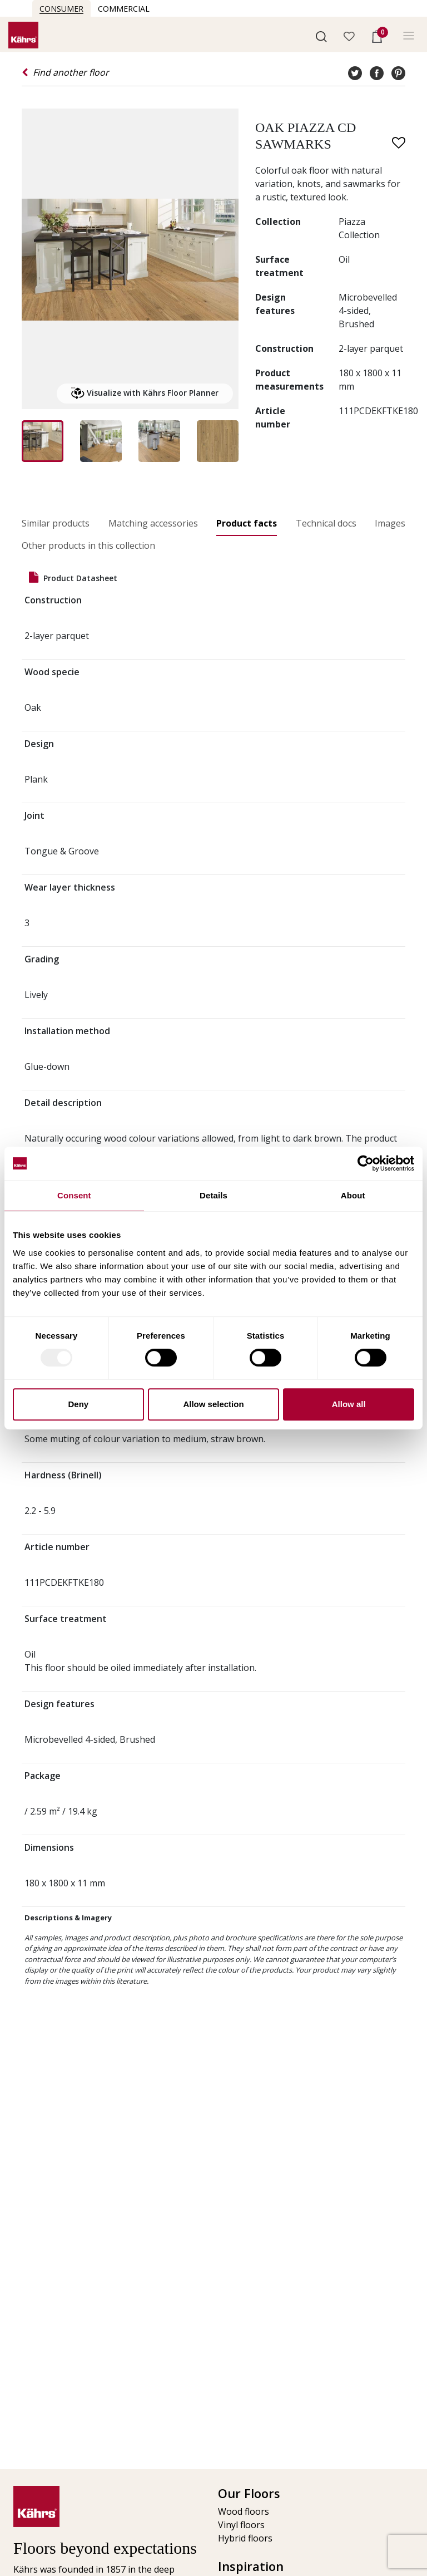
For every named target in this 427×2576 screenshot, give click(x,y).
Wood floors (243, 2511)
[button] (321, 35)
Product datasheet (73, 577)
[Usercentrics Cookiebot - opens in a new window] (365, 1163)
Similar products (56, 523)
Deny (78, 1404)
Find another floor (65, 72)
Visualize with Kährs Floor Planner (145, 393)
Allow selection (213, 1404)
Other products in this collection (88, 545)
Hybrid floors (245, 2538)
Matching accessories (153, 523)
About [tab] (353, 1195)
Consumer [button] (61, 8)
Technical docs (326, 523)
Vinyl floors (241, 2525)
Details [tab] (213, 1195)
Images (390, 523)
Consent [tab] (74, 1195)
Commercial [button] (124, 8)
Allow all (349, 1404)
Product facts (246, 523)
